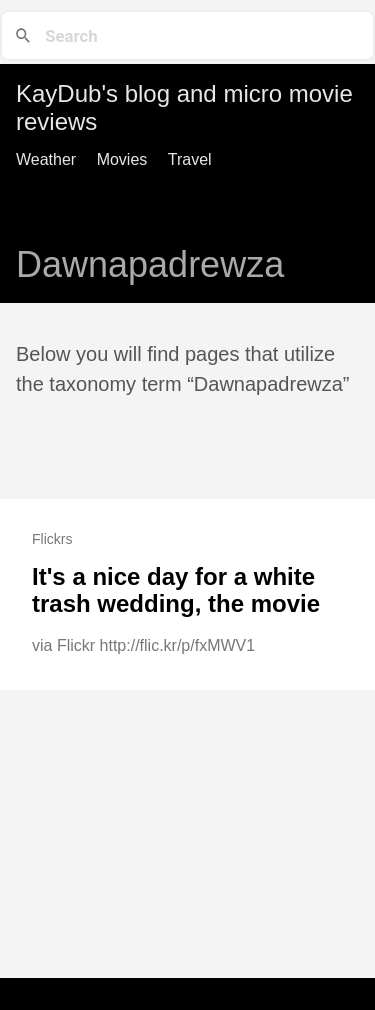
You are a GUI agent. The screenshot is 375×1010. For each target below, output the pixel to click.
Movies (122, 159)
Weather (46, 159)
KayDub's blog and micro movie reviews (184, 107)
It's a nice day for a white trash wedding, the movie (176, 590)
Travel (190, 159)
